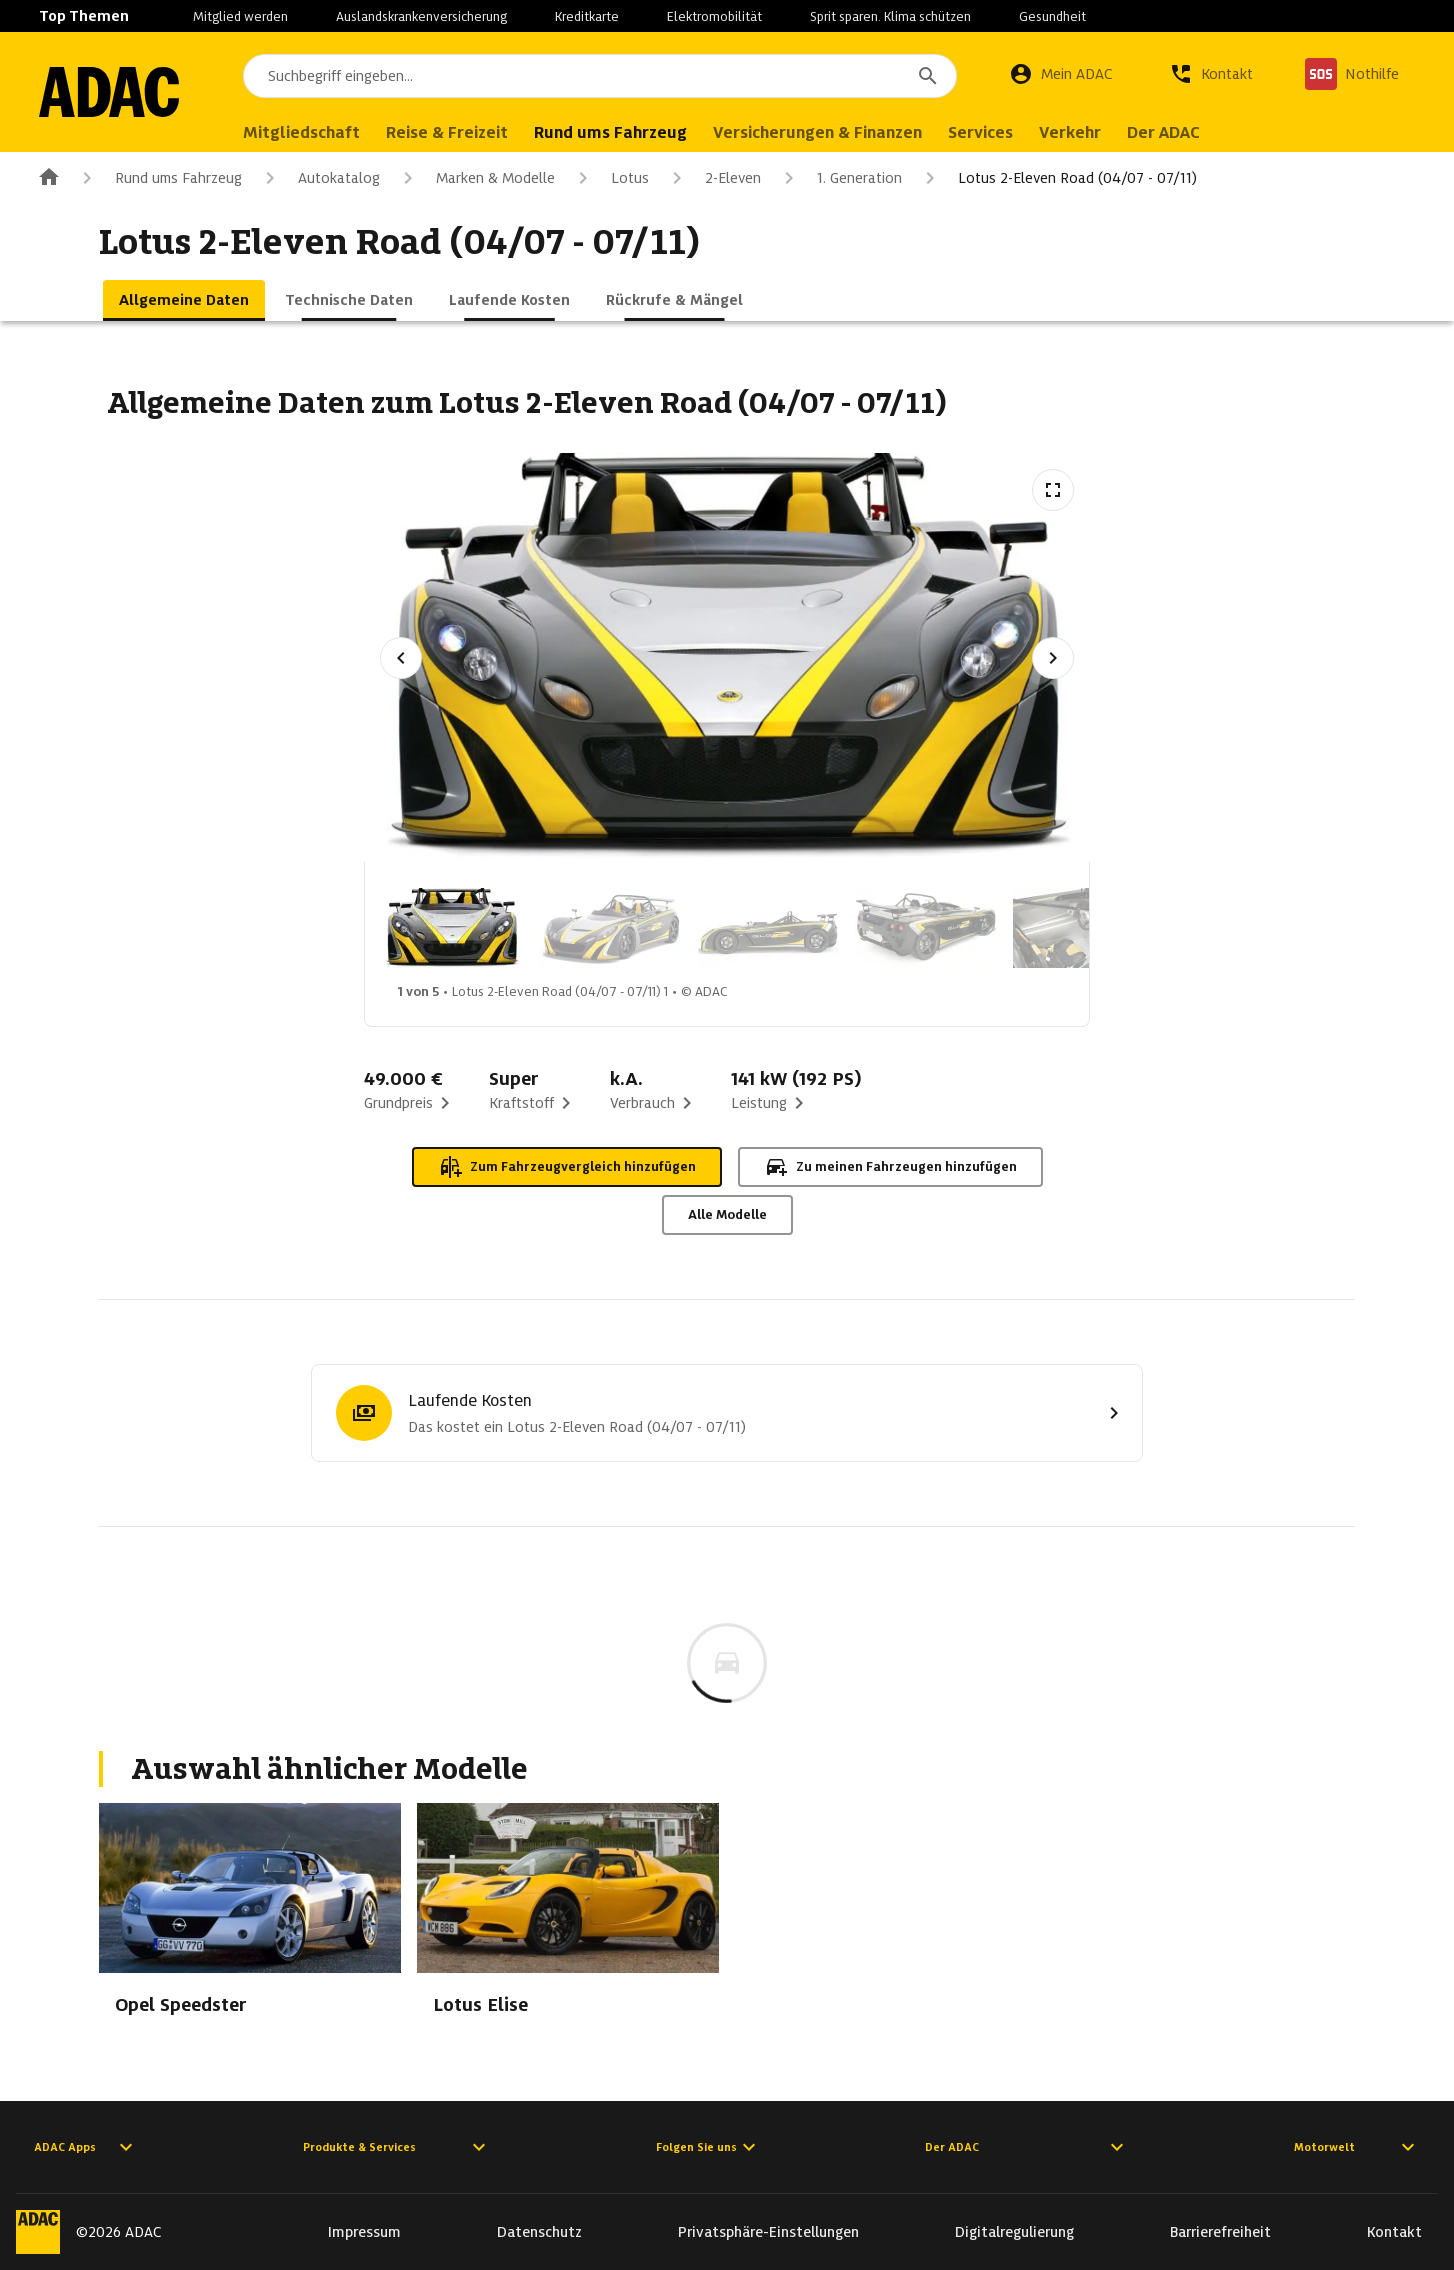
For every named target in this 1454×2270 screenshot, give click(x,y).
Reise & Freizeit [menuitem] (447, 132)
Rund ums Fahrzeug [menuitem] (610, 132)
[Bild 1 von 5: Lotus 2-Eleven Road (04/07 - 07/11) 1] (452, 928)
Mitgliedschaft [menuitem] (301, 132)
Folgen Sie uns (708, 2147)
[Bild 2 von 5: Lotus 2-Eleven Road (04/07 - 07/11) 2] (610, 928)
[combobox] (600, 76)
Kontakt (1394, 2232)
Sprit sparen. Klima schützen (890, 16)
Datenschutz (539, 2232)
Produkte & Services (397, 2147)
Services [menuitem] (980, 132)
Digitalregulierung (1014, 2232)
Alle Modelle (727, 1214)
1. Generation (839, 178)
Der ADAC (1027, 2147)
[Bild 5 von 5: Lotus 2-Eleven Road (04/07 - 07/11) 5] (1084, 928)
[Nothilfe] (1352, 74)
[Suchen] (928, 76)
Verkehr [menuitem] (1070, 132)
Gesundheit (1052, 16)
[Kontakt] (1211, 74)
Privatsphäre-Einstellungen (768, 2232)
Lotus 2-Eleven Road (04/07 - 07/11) (1057, 178)
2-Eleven (713, 178)
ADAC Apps (86, 2147)
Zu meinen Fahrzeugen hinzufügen (890, 1167)
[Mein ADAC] (1061, 74)
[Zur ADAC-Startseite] (109, 92)
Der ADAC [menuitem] (1163, 132)
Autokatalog (319, 178)
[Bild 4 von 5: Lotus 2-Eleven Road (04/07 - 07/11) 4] (926, 928)
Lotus (610, 178)
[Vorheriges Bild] (401, 658)
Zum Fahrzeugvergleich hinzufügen (567, 1167)
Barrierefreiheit (1220, 2232)
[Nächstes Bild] (1053, 658)
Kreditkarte (587, 16)
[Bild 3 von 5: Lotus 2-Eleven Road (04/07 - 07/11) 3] (768, 928)
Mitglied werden (240, 16)
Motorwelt (1357, 2147)
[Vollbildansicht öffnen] (1053, 490)
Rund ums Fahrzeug (158, 178)
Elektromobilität (714, 16)
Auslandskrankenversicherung (421, 16)
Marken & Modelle (475, 178)
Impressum (364, 2232)
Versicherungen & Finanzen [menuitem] (817, 132)
